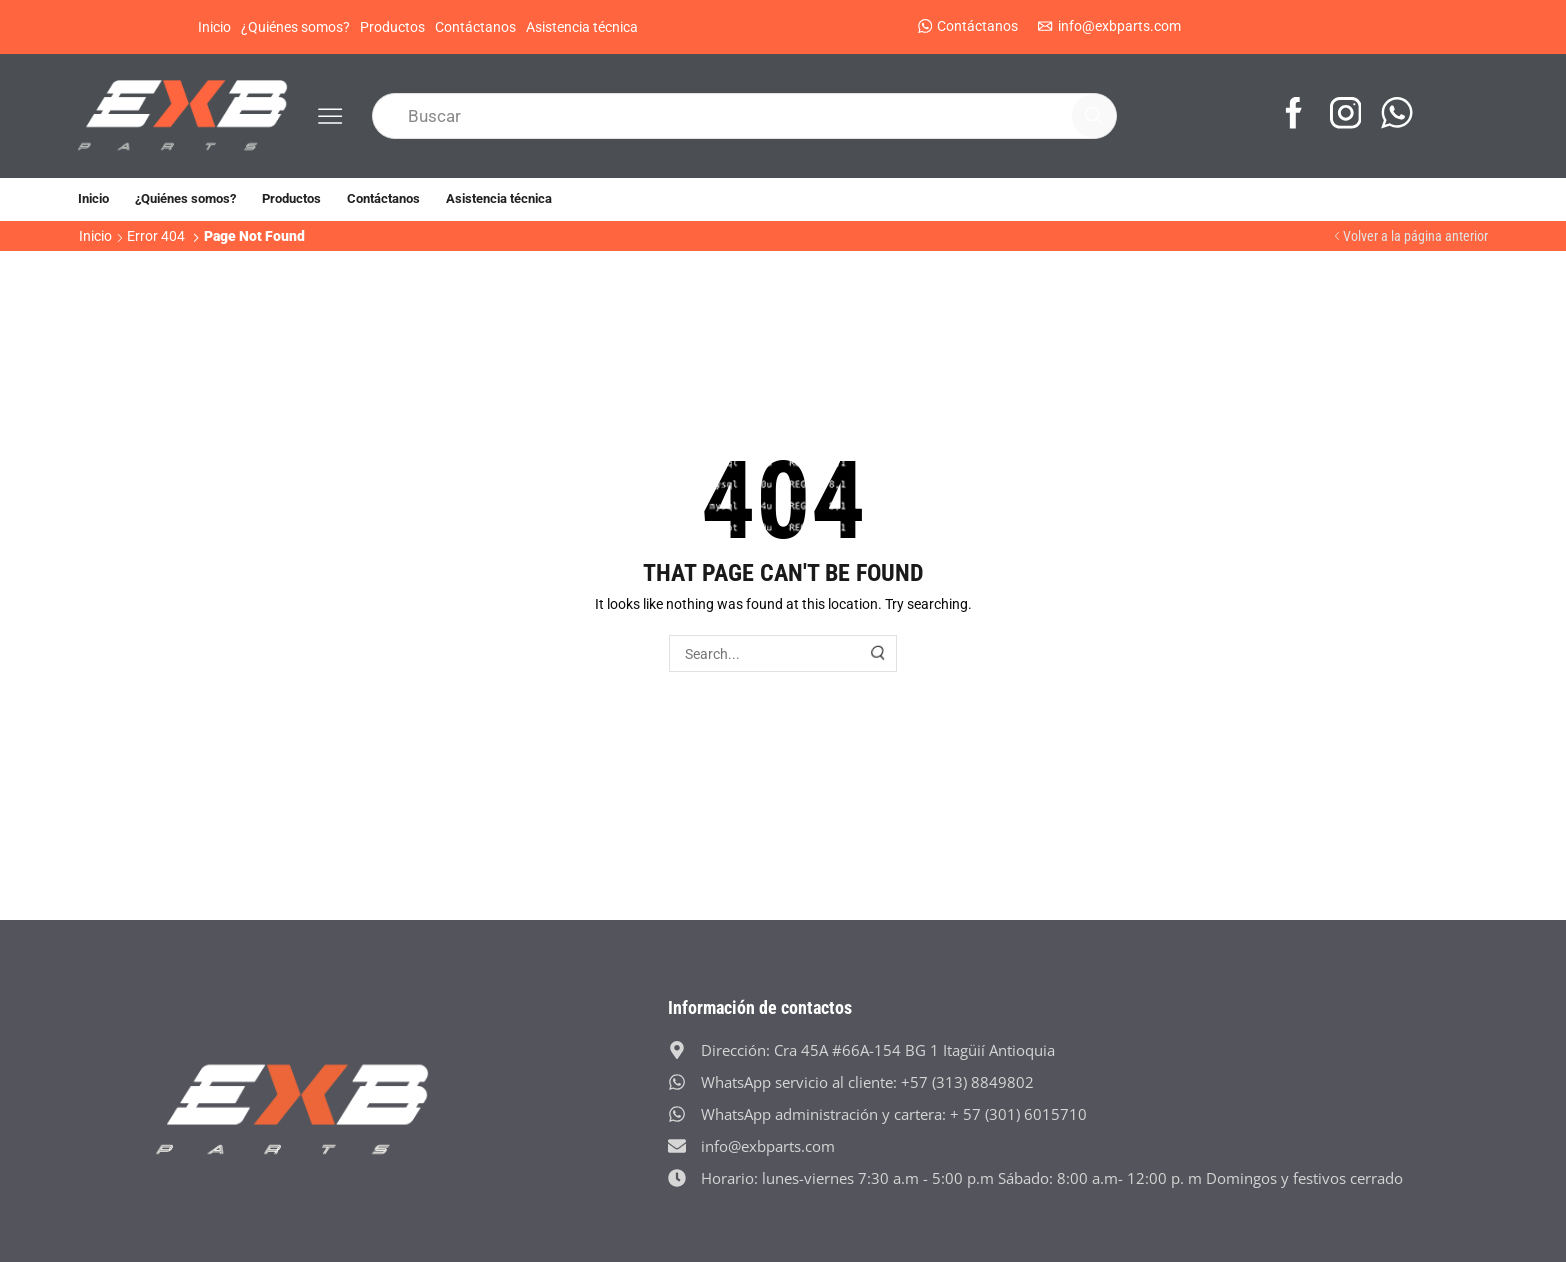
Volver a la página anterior (1415, 236)
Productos (392, 27)
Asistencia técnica (582, 27)
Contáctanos (475, 27)
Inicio (214, 27)
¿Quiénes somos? (295, 27)
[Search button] (1094, 116)
